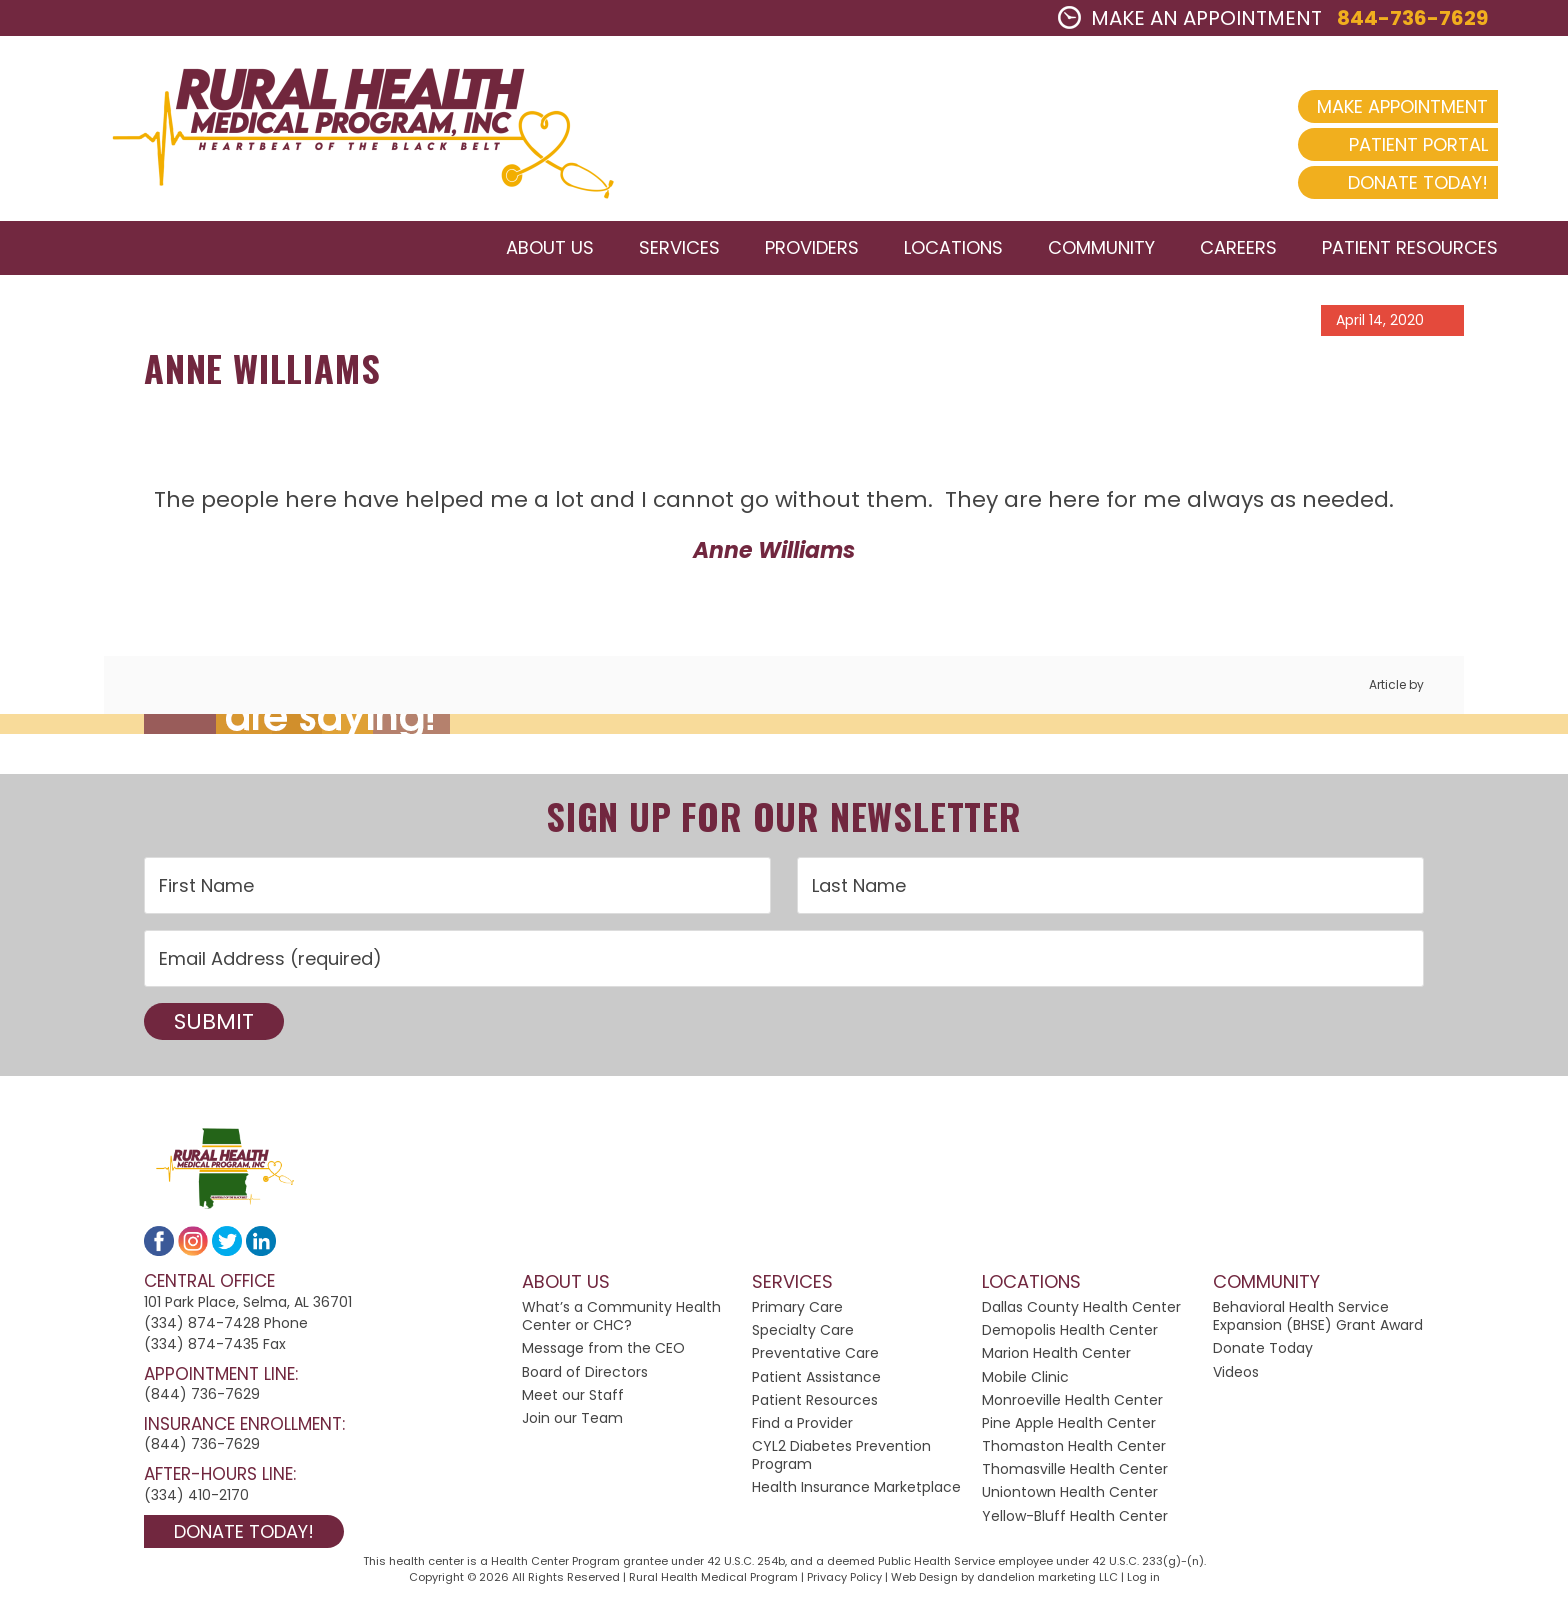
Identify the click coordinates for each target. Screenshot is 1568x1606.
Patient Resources (815, 1400)
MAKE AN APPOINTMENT (1190, 18)
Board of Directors (585, 1372)
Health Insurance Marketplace (856, 1487)
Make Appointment (1402, 106)
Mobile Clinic (1025, 1377)
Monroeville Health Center (1072, 1400)
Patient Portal (1418, 144)
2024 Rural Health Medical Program (345, 128)
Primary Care (797, 1307)
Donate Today (1263, 1348)
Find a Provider (802, 1423)
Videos (1236, 1372)
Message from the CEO (603, 1348)
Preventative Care (815, 1353)
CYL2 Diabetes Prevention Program (841, 1455)
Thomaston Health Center (1074, 1446)
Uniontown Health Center (1070, 1492)
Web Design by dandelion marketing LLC (1004, 1577)
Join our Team (572, 1418)
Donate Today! (1418, 182)
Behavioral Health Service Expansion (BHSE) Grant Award (1318, 1316)
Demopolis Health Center (1070, 1330)
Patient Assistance (816, 1377)
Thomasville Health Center (1075, 1469)
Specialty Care (803, 1330)
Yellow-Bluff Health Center (1075, 1516)
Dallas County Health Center (1081, 1307)
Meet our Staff (573, 1395)
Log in (1143, 1577)
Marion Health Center (1056, 1353)
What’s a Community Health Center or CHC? (621, 1316)
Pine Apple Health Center (1069, 1423)
